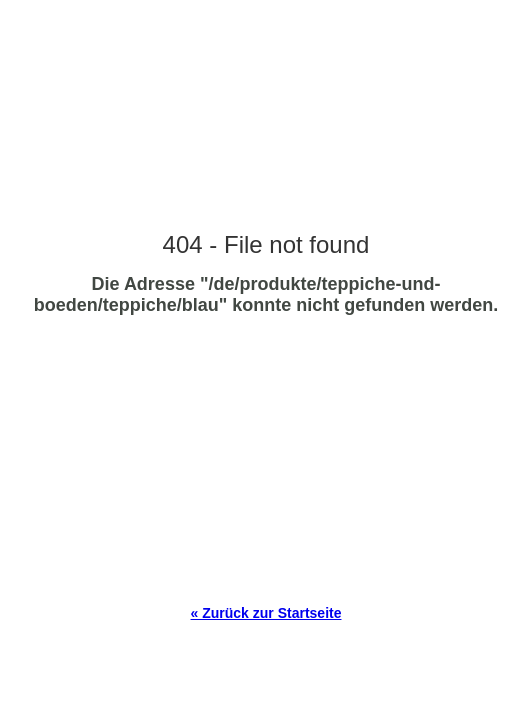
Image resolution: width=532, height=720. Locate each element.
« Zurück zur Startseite (266, 613)
